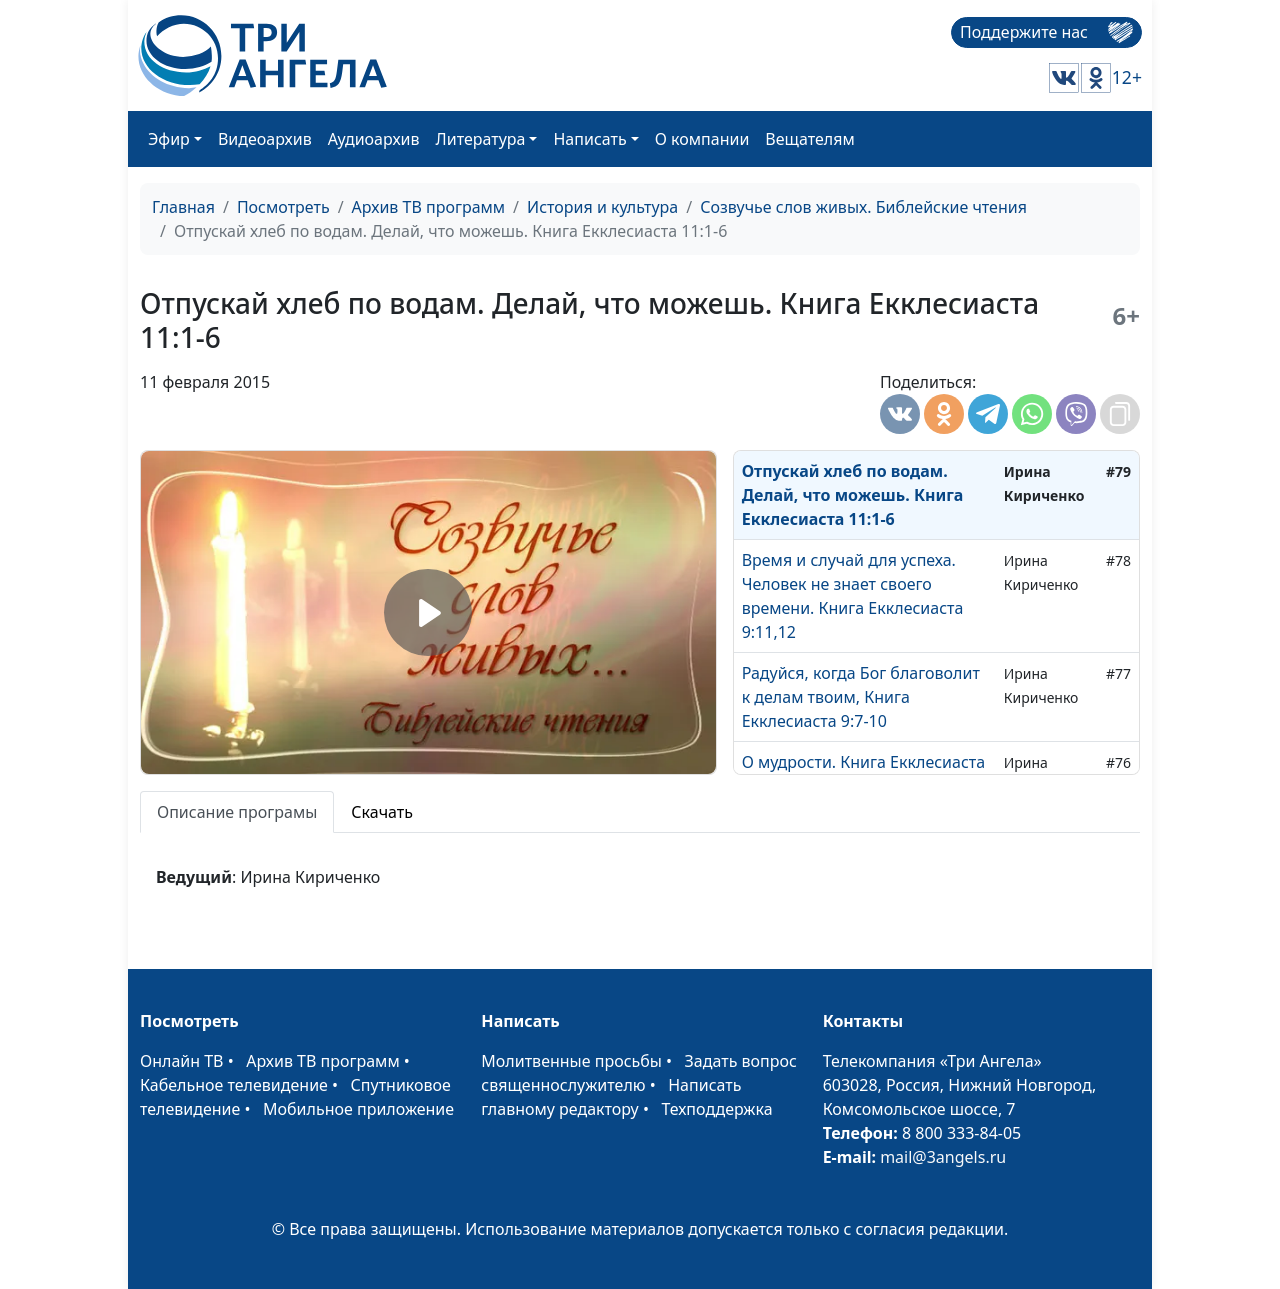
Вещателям (809, 139)
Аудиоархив (374, 139)
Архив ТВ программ (429, 207)
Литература (481, 139)
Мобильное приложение (358, 1109)
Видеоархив (265, 139)
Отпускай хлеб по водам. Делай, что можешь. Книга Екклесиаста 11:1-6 (853, 495)
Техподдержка (716, 1109)
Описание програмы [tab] (237, 812)
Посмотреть (283, 207)
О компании (702, 139)
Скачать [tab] (382, 812)
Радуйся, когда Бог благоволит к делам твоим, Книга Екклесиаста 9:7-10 (861, 697)
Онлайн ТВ (182, 1061)
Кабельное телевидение (234, 1085)
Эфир (169, 139)
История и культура (602, 207)
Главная (183, 207)
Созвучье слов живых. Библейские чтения (863, 207)
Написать (589, 139)
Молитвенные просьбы (571, 1061)
